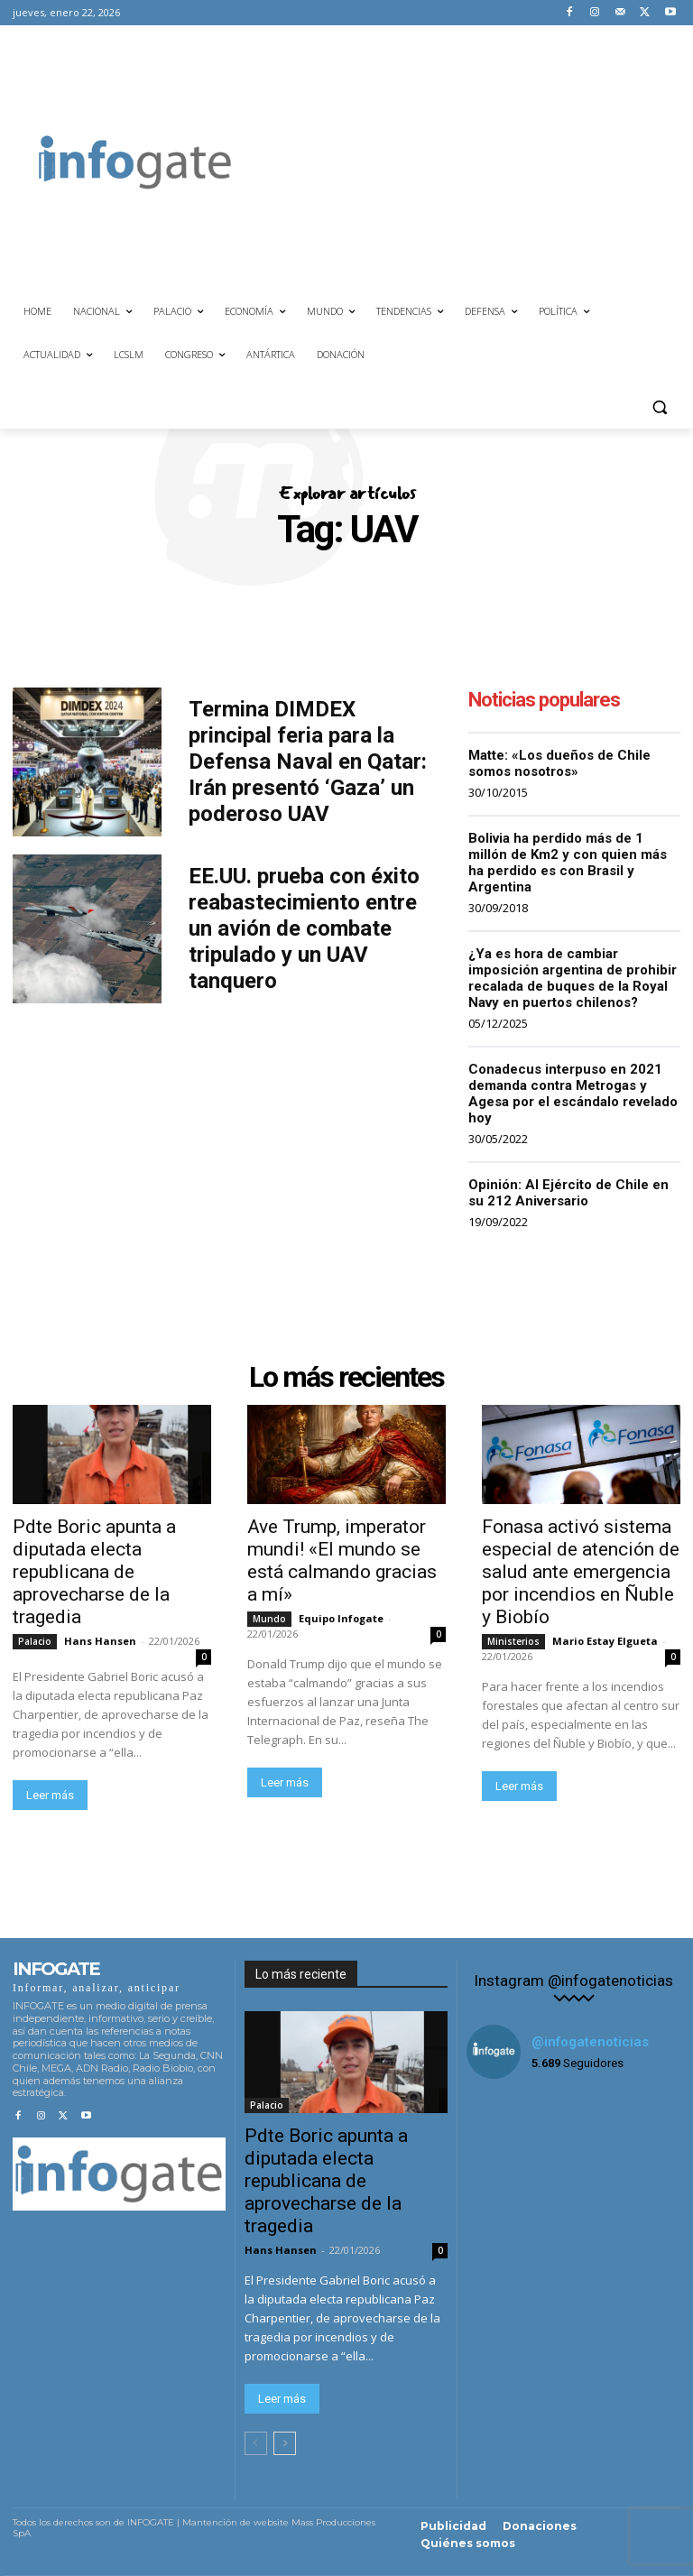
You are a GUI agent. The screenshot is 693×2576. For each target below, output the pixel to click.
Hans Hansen (100, 1641)
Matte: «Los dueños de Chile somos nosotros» (559, 763)
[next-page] (284, 2443)
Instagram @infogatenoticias (573, 1981)
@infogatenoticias (590, 2042)
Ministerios (513, 1641)
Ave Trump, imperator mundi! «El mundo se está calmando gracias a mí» (342, 1560)
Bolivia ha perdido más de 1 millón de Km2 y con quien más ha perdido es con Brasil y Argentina (567, 862)
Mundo (269, 1618)
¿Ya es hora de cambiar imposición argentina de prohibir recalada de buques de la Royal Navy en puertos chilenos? (572, 978)
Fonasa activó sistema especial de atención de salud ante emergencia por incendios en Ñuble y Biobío (580, 1572)
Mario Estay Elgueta (605, 1641)
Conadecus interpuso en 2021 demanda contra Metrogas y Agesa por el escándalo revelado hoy (573, 1093)
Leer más (50, 1795)
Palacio (34, 1641)
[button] (659, 407)
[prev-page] (256, 2443)
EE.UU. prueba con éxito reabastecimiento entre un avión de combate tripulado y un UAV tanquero (304, 928)
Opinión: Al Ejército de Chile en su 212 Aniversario (568, 1193)
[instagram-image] (502, 2129)
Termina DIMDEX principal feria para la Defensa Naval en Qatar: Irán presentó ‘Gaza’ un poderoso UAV (308, 761)
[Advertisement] (475, 159)
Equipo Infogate (341, 1618)
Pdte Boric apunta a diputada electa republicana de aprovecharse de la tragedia (94, 1572)
